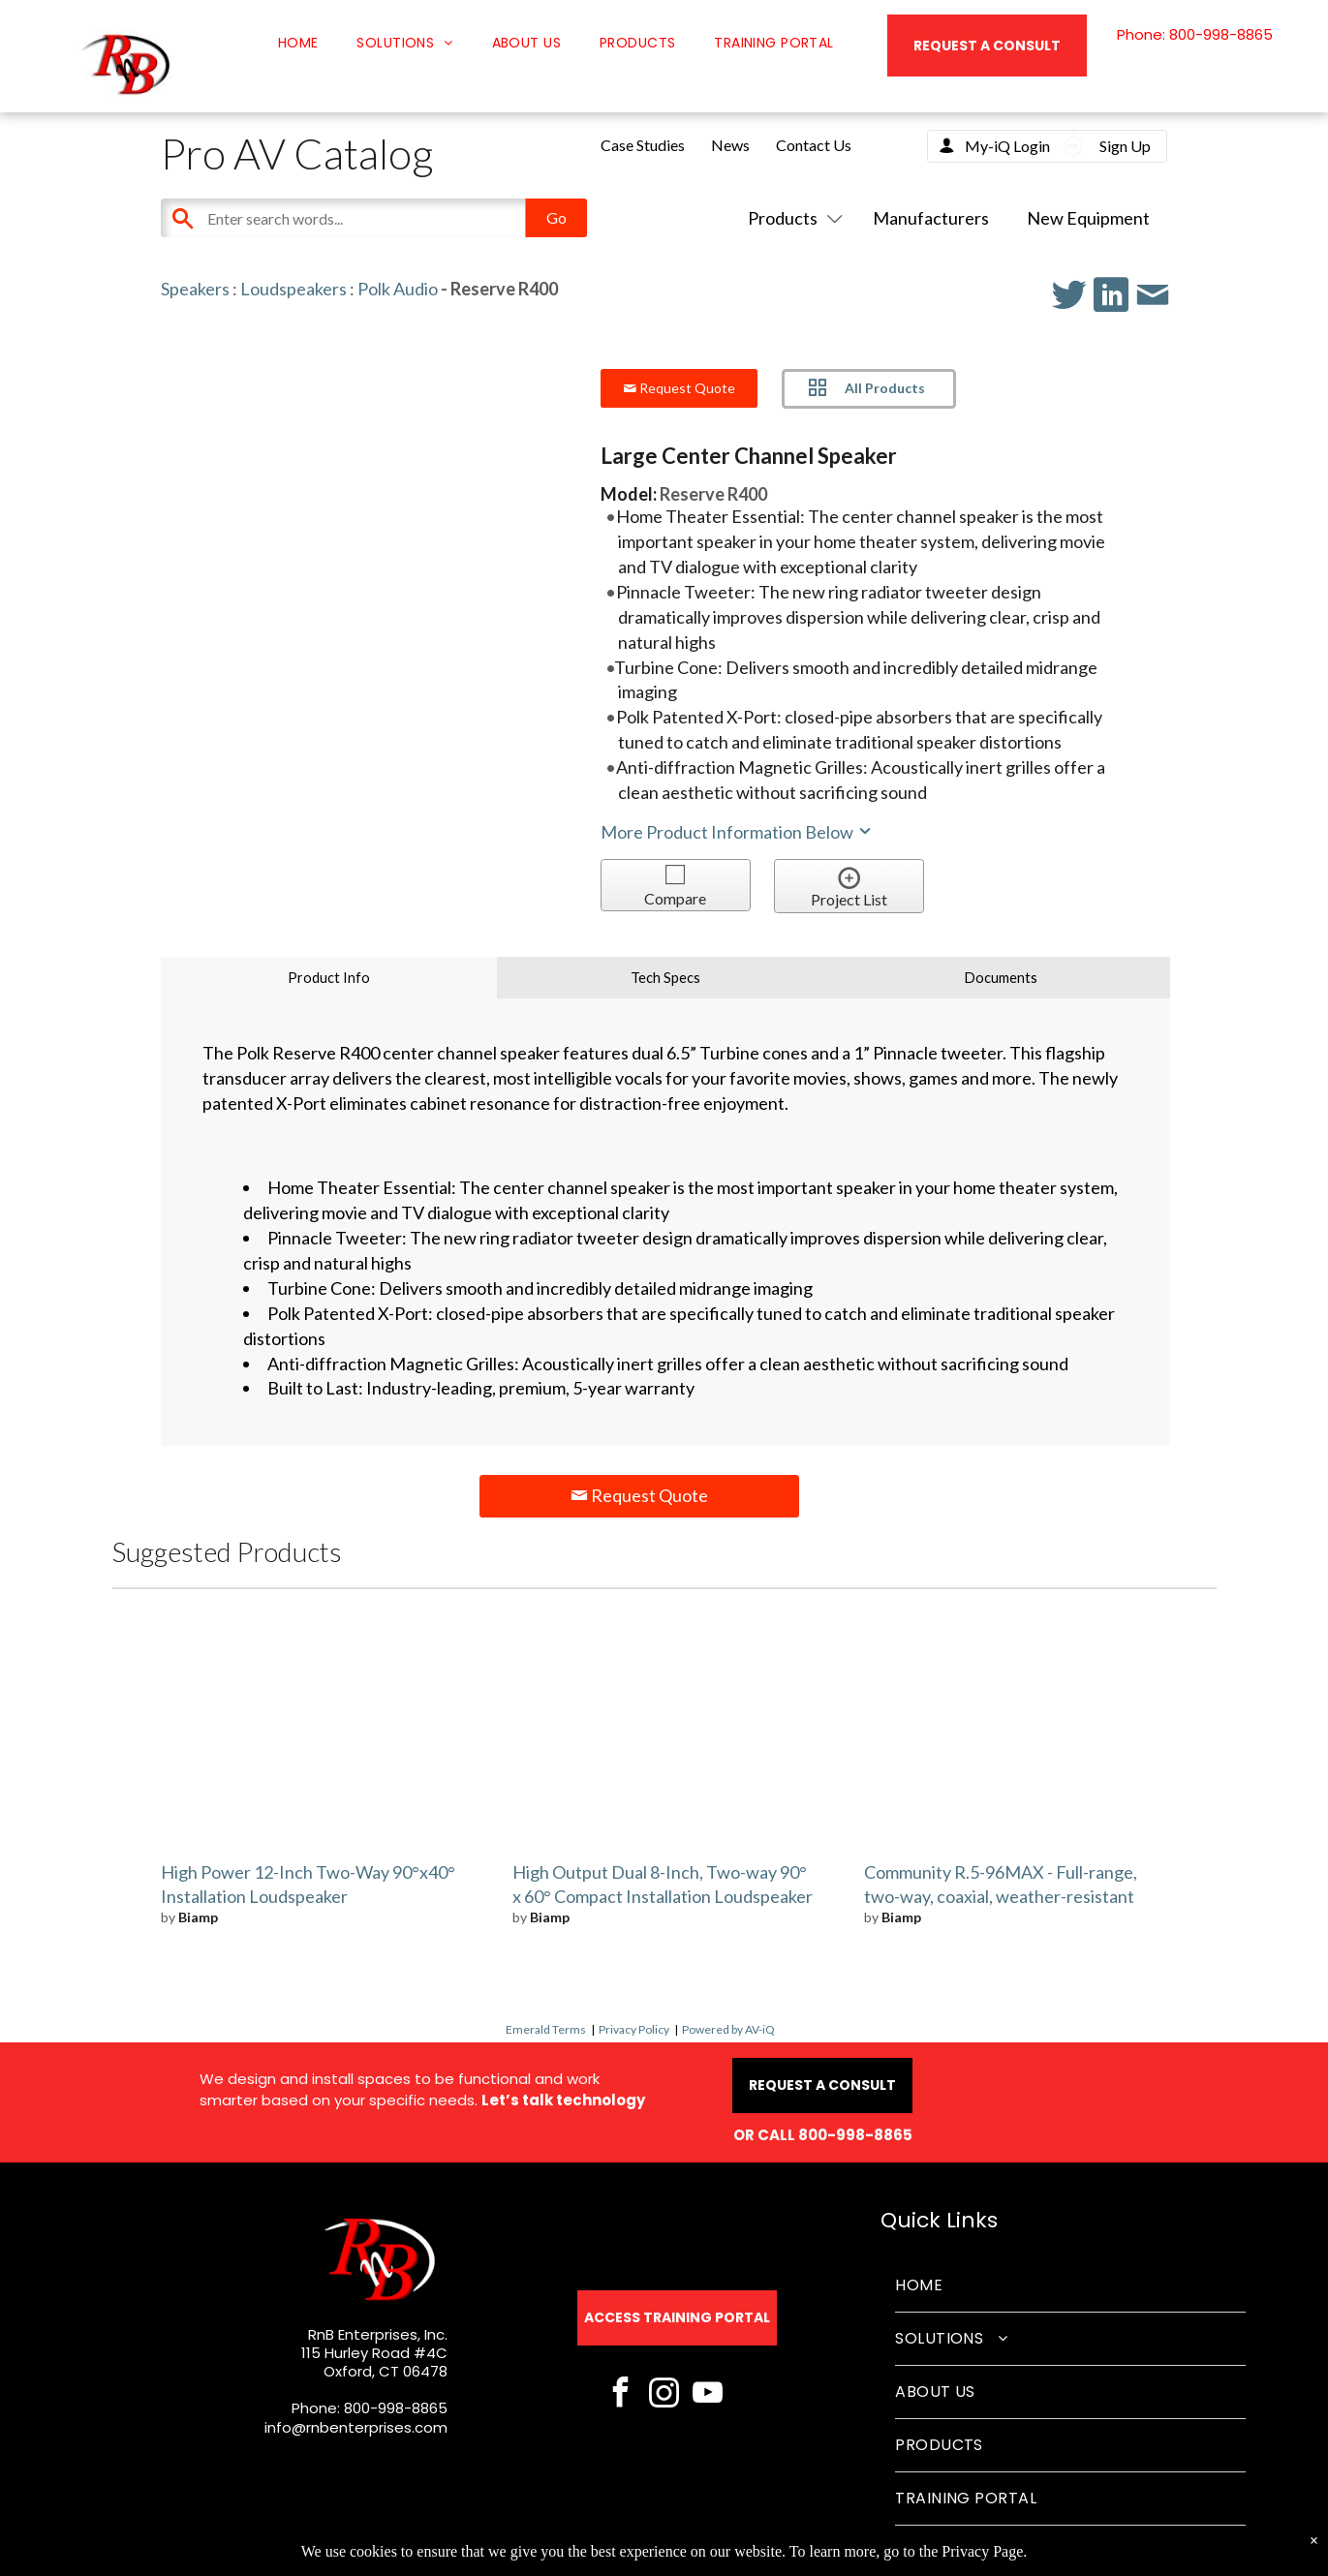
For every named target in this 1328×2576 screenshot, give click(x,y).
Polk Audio (397, 288)
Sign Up (1125, 146)
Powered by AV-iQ (728, 2029)
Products (791, 218)
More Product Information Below (737, 832)
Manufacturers (931, 218)
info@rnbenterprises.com (356, 2427)
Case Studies (643, 145)
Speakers (195, 288)
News (730, 145)
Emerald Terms (546, 2029)
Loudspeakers (293, 288)
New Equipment (1088, 218)
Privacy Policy (634, 2029)
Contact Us (813, 145)
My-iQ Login (1007, 146)
